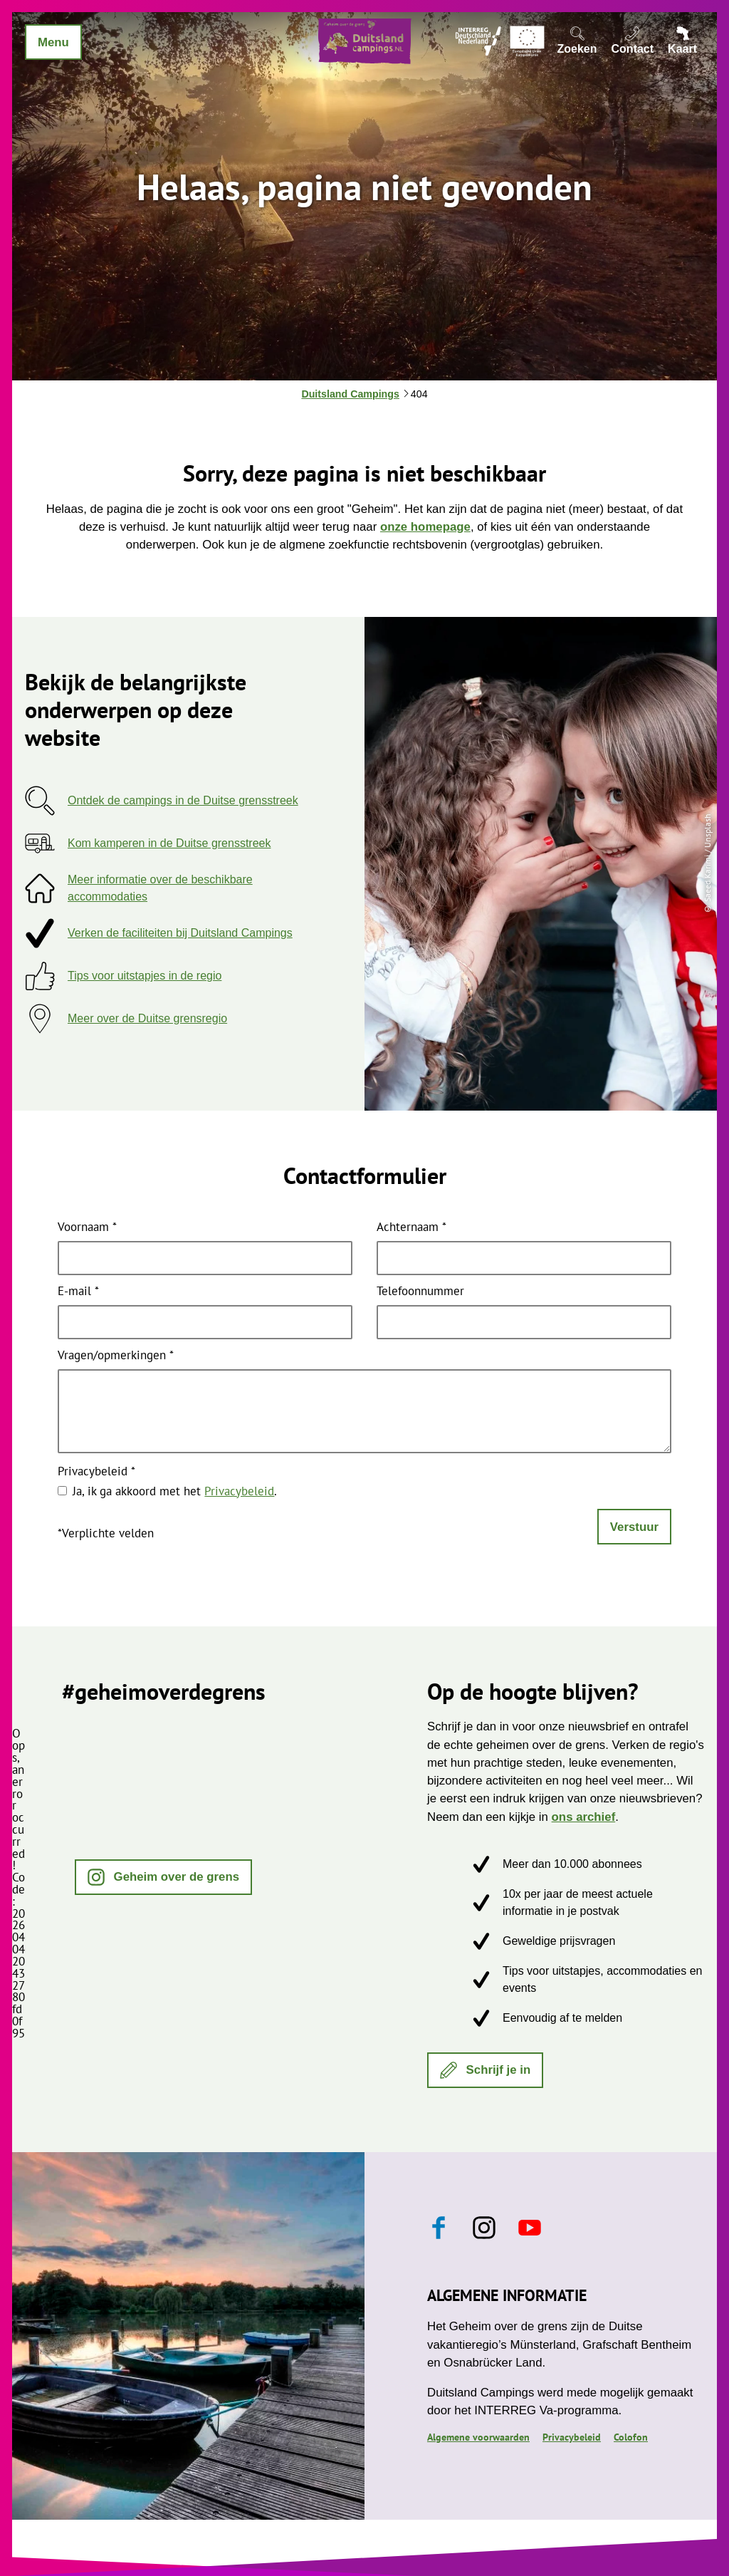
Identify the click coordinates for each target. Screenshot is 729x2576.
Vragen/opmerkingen (116, 1356)
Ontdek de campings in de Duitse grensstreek (183, 800)
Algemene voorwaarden (478, 2437)
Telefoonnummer (420, 1292)
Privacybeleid (96, 1472)
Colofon (631, 2437)
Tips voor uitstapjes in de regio (144, 976)
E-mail (78, 1292)
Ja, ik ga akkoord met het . (175, 1491)
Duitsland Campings (350, 394)
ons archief (584, 1817)
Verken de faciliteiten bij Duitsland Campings (180, 933)
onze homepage (425, 527)
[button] (163, 1877)
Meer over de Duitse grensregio (147, 1018)
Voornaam (87, 1228)
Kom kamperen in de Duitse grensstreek (169, 843)
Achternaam (411, 1228)
